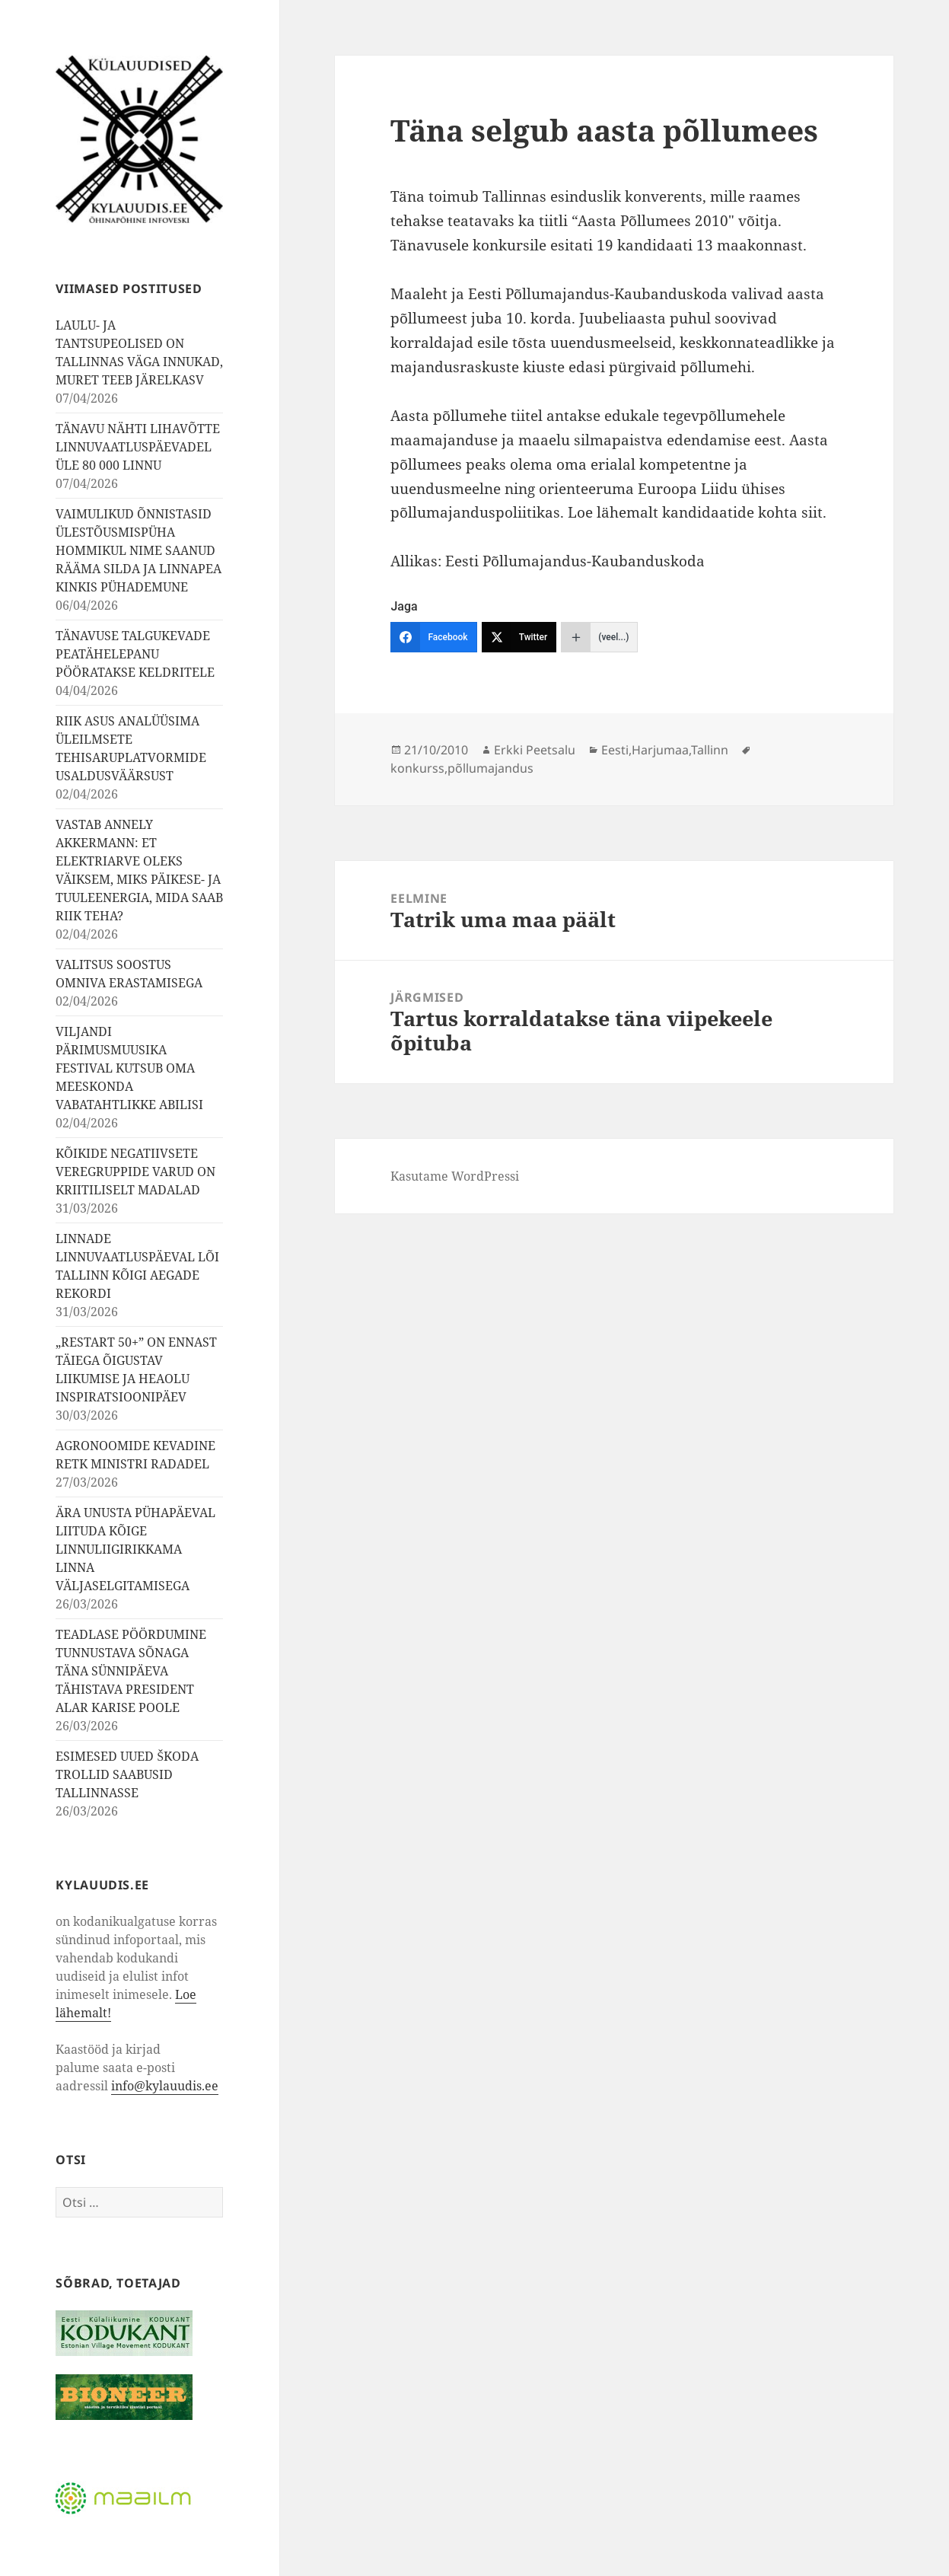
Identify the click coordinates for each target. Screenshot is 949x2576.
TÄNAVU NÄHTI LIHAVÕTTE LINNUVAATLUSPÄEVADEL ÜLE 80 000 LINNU (138, 446)
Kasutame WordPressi (454, 1176)
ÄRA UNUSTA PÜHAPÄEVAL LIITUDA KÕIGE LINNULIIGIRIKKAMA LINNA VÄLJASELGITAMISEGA (135, 1549)
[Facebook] (433, 637)
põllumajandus (490, 768)
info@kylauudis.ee (164, 2085)
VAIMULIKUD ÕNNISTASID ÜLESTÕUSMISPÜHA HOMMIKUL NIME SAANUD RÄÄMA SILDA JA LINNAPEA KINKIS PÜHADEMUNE (138, 550)
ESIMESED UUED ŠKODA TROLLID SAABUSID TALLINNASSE (127, 1774)
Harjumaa (660, 749)
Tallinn (709, 749)
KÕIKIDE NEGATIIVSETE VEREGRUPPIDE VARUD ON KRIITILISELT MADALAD (135, 1171)
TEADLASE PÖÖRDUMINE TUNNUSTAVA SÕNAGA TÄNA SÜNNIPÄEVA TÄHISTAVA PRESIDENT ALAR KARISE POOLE (131, 1671)
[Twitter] (519, 637)
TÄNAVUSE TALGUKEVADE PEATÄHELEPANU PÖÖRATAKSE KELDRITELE (135, 654)
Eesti (615, 749)
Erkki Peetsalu (534, 749)
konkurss (417, 768)
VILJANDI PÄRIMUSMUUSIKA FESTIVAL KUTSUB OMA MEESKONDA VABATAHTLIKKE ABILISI (129, 1068)
